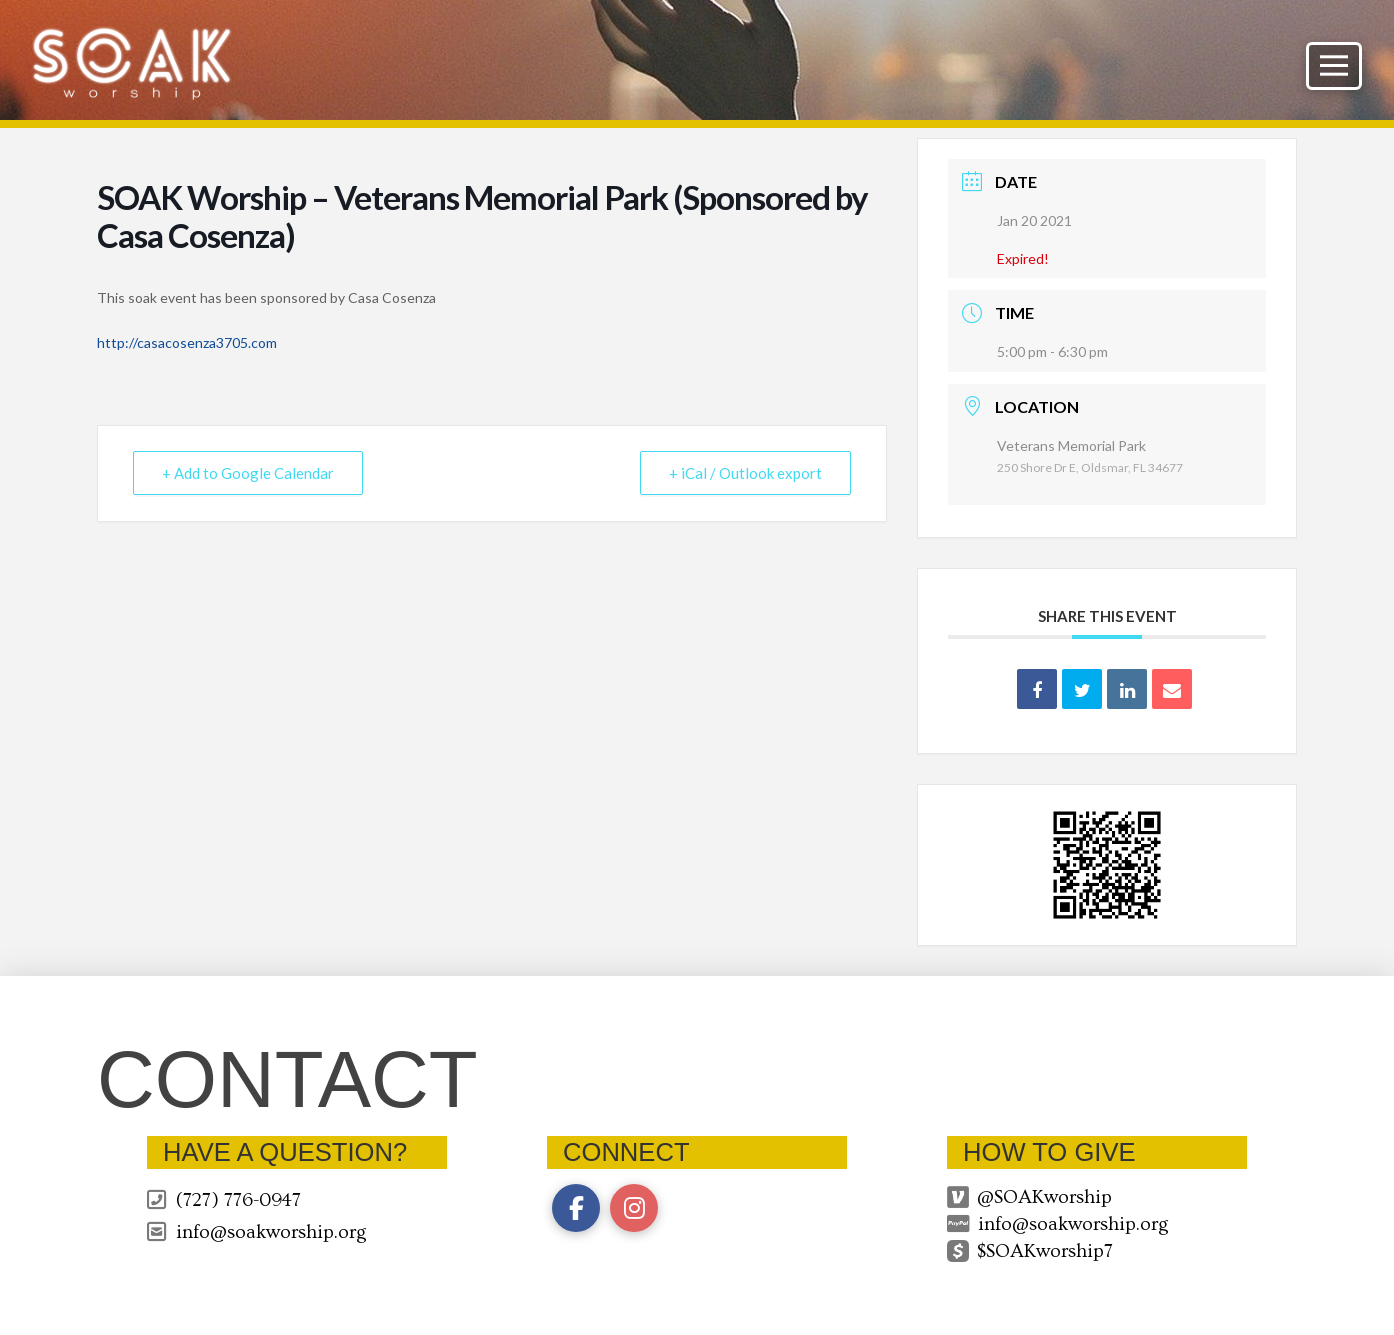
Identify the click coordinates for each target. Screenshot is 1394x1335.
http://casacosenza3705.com (187, 342)
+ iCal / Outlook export (745, 473)
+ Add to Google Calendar (248, 473)
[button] (1334, 66)
